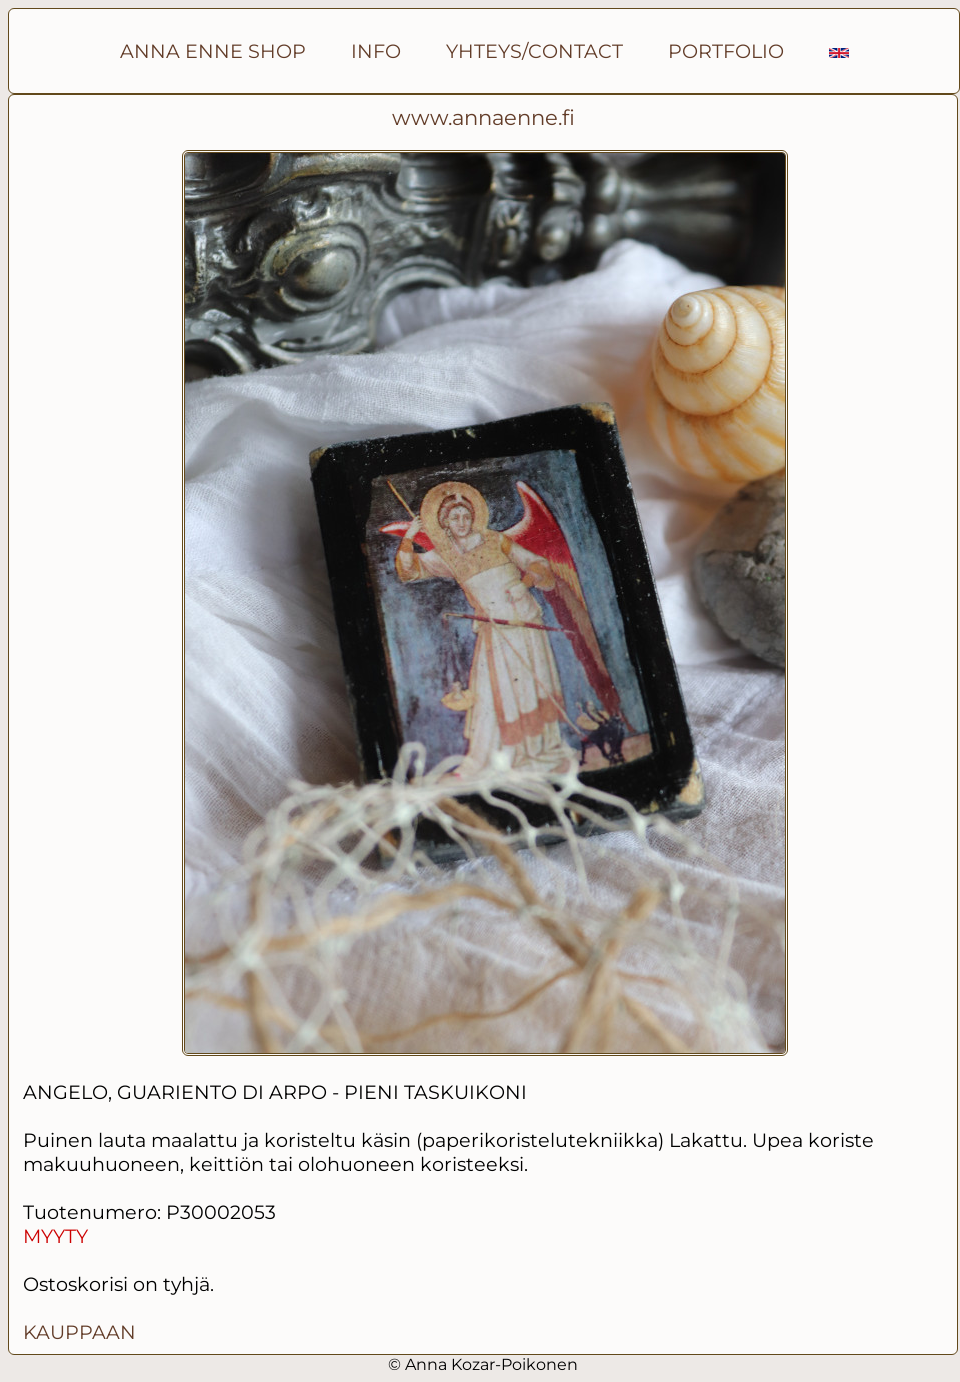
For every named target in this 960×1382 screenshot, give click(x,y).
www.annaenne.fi (483, 117)
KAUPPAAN (79, 1332)
